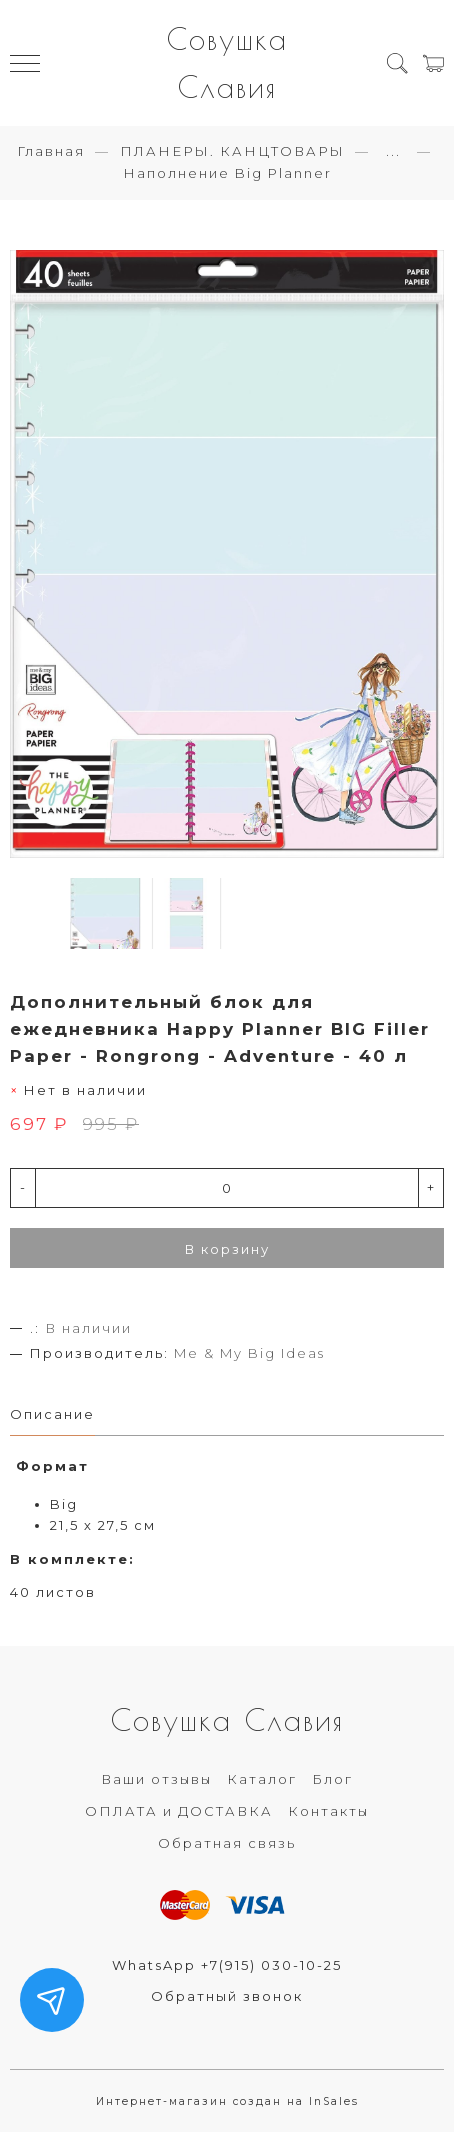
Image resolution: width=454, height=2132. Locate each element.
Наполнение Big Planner (227, 173)
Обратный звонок (227, 1996)
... (393, 151)
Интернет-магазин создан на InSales (227, 2101)
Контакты (328, 1811)
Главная (51, 151)
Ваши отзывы (156, 1779)
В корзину (227, 1249)
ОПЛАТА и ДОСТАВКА (179, 1811)
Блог (332, 1779)
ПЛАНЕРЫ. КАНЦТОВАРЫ (232, 151)
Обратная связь (227, 1843)
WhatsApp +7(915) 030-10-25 (227, 1965)
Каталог (262, 1779)
